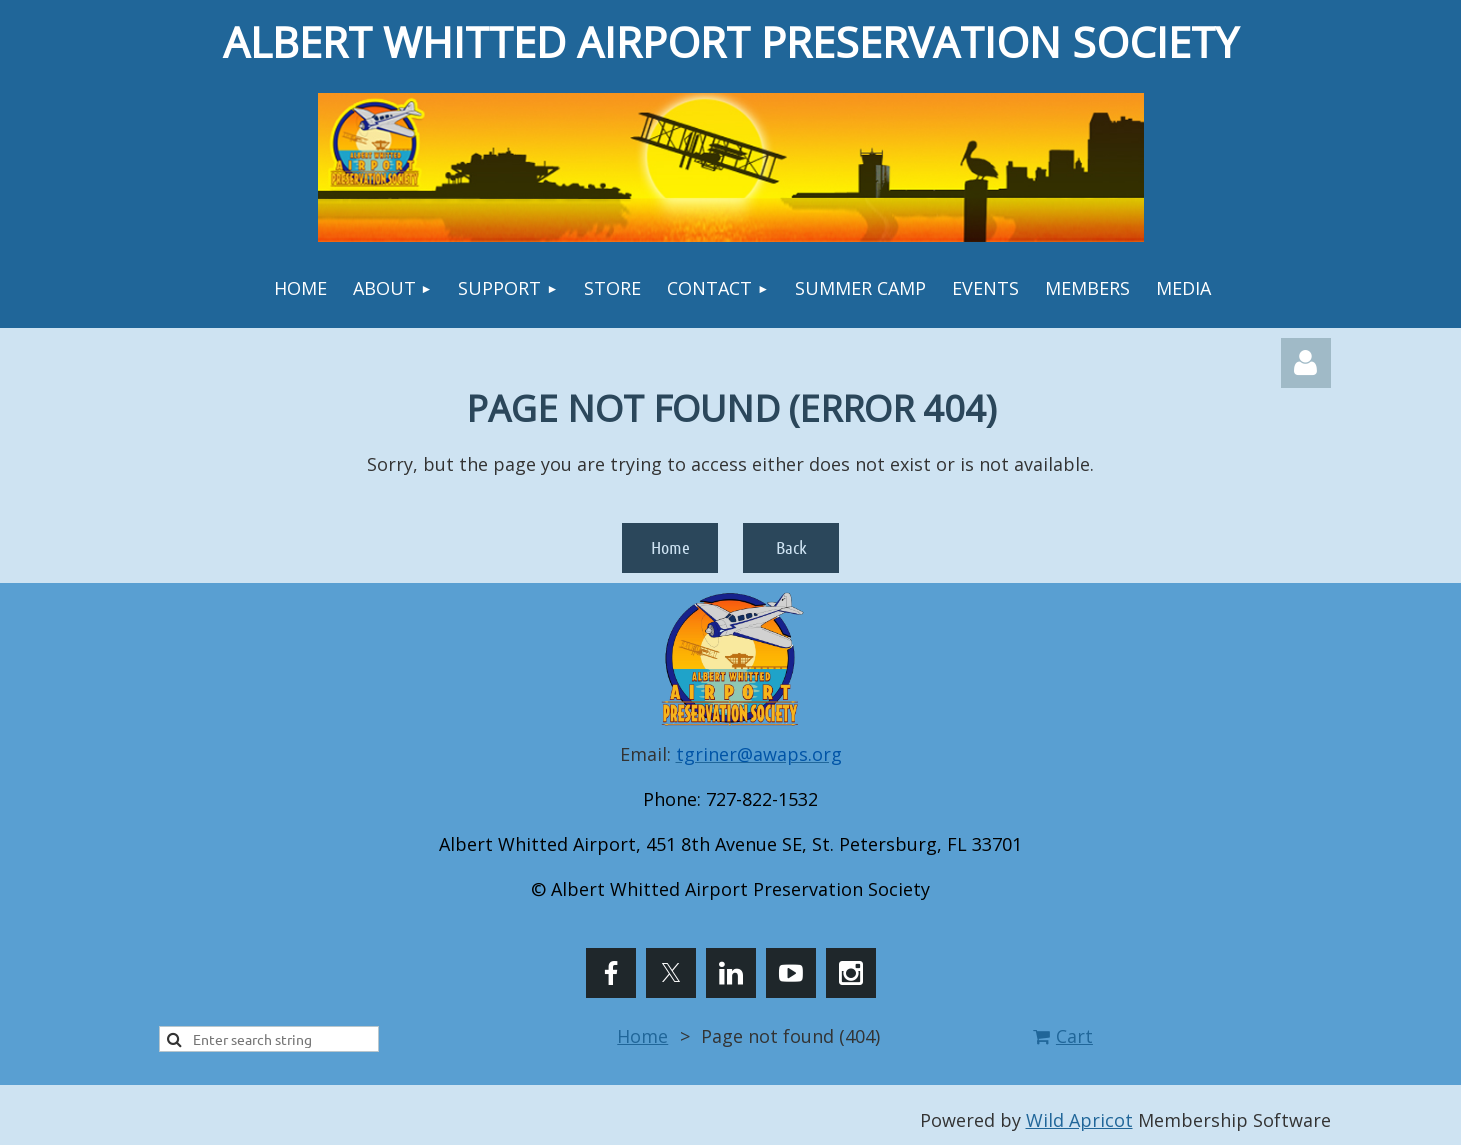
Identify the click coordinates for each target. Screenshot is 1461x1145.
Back (791, 547)
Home (670, 547)
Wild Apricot (1079, 1120)
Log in (1306, 363)
